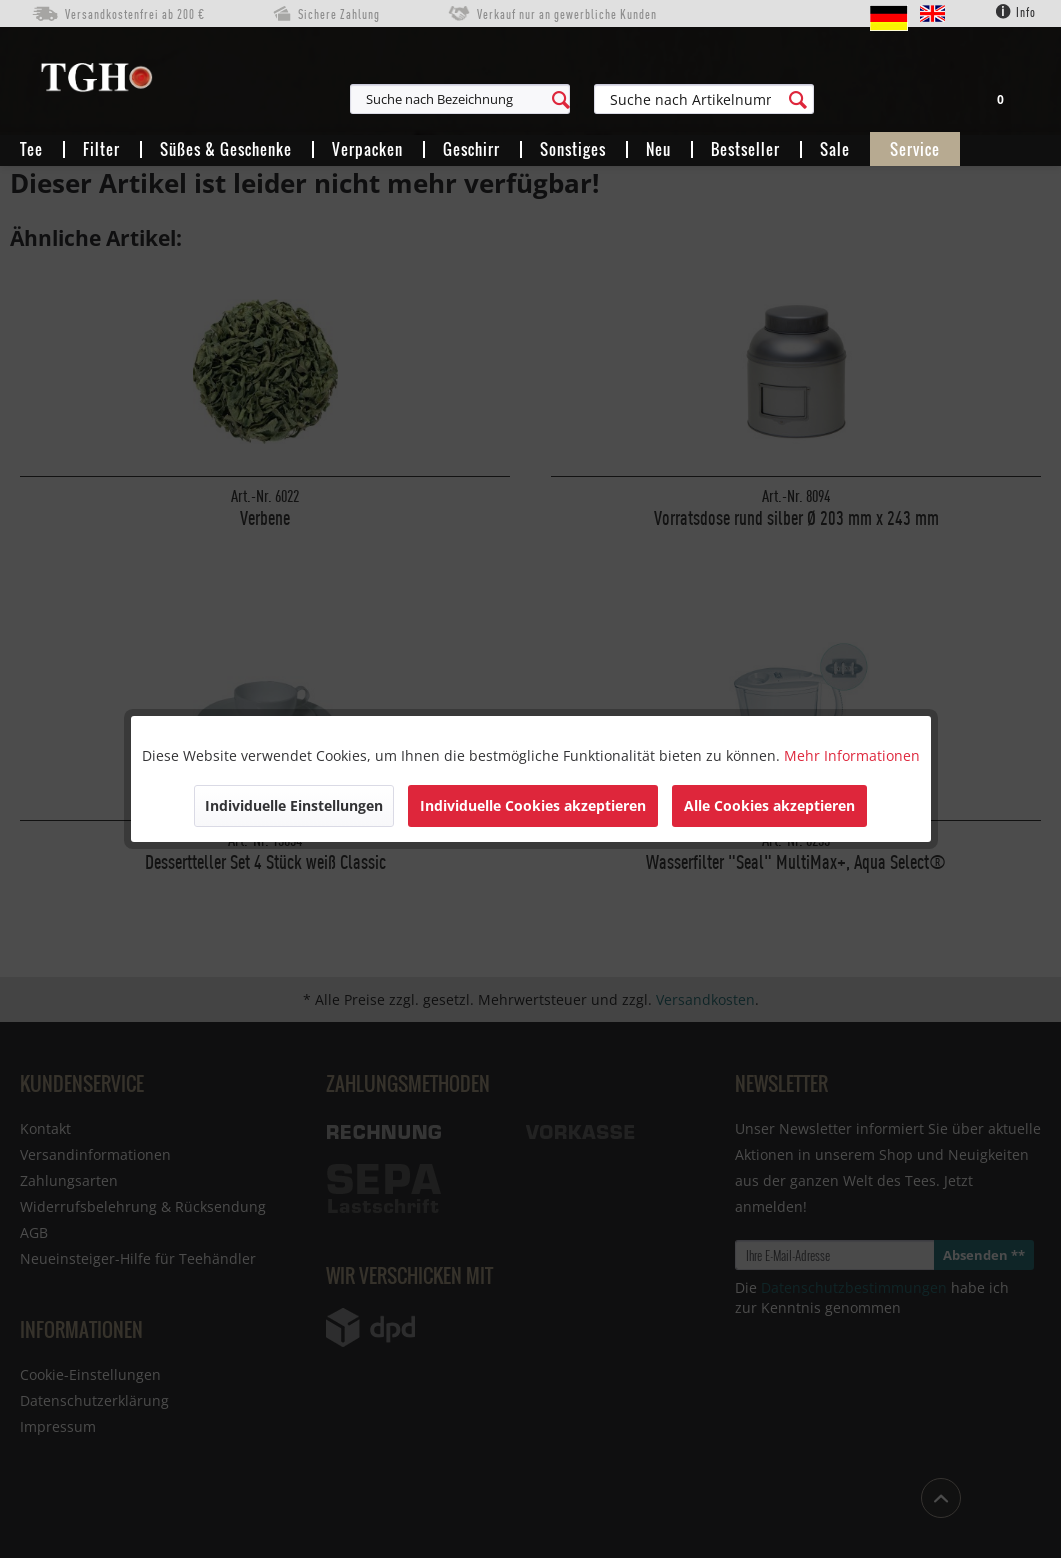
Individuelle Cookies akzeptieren (533, 805)
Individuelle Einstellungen (294, 805)
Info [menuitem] (1016, 12)
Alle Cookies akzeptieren (769, 805)
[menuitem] (550, 99)
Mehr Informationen (852, 755)
